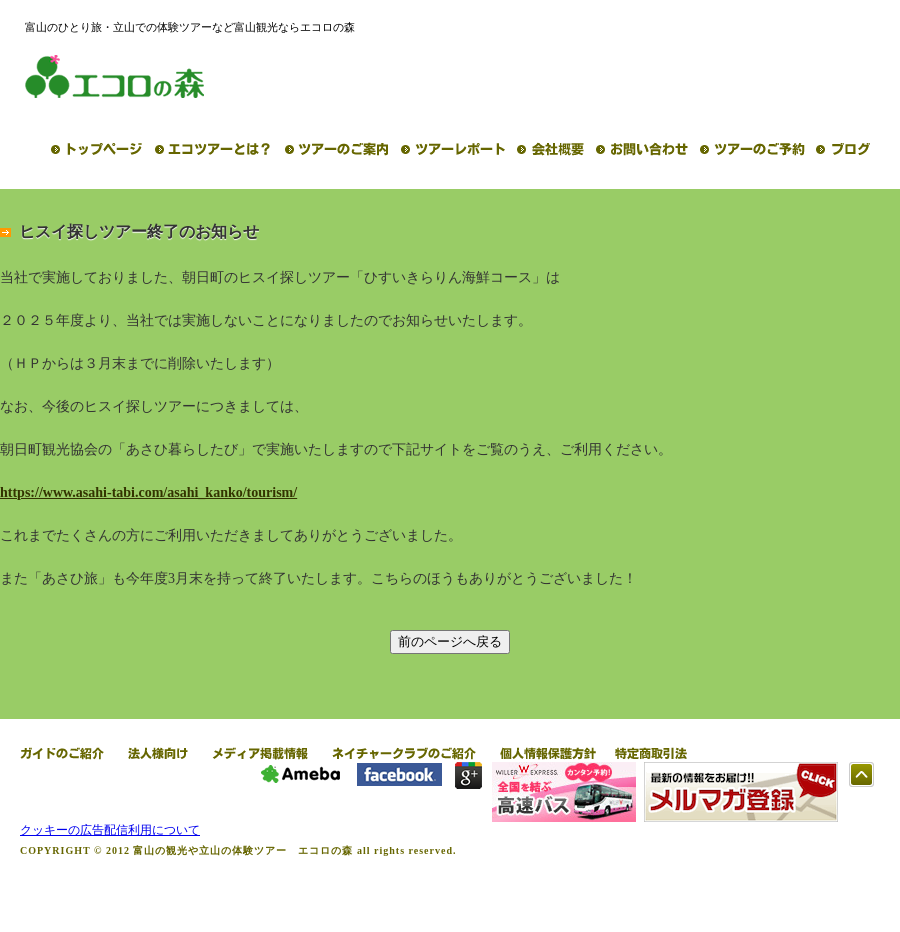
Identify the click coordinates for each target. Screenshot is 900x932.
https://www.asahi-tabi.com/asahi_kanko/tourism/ (148, 492)
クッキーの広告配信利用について (110, 830)
